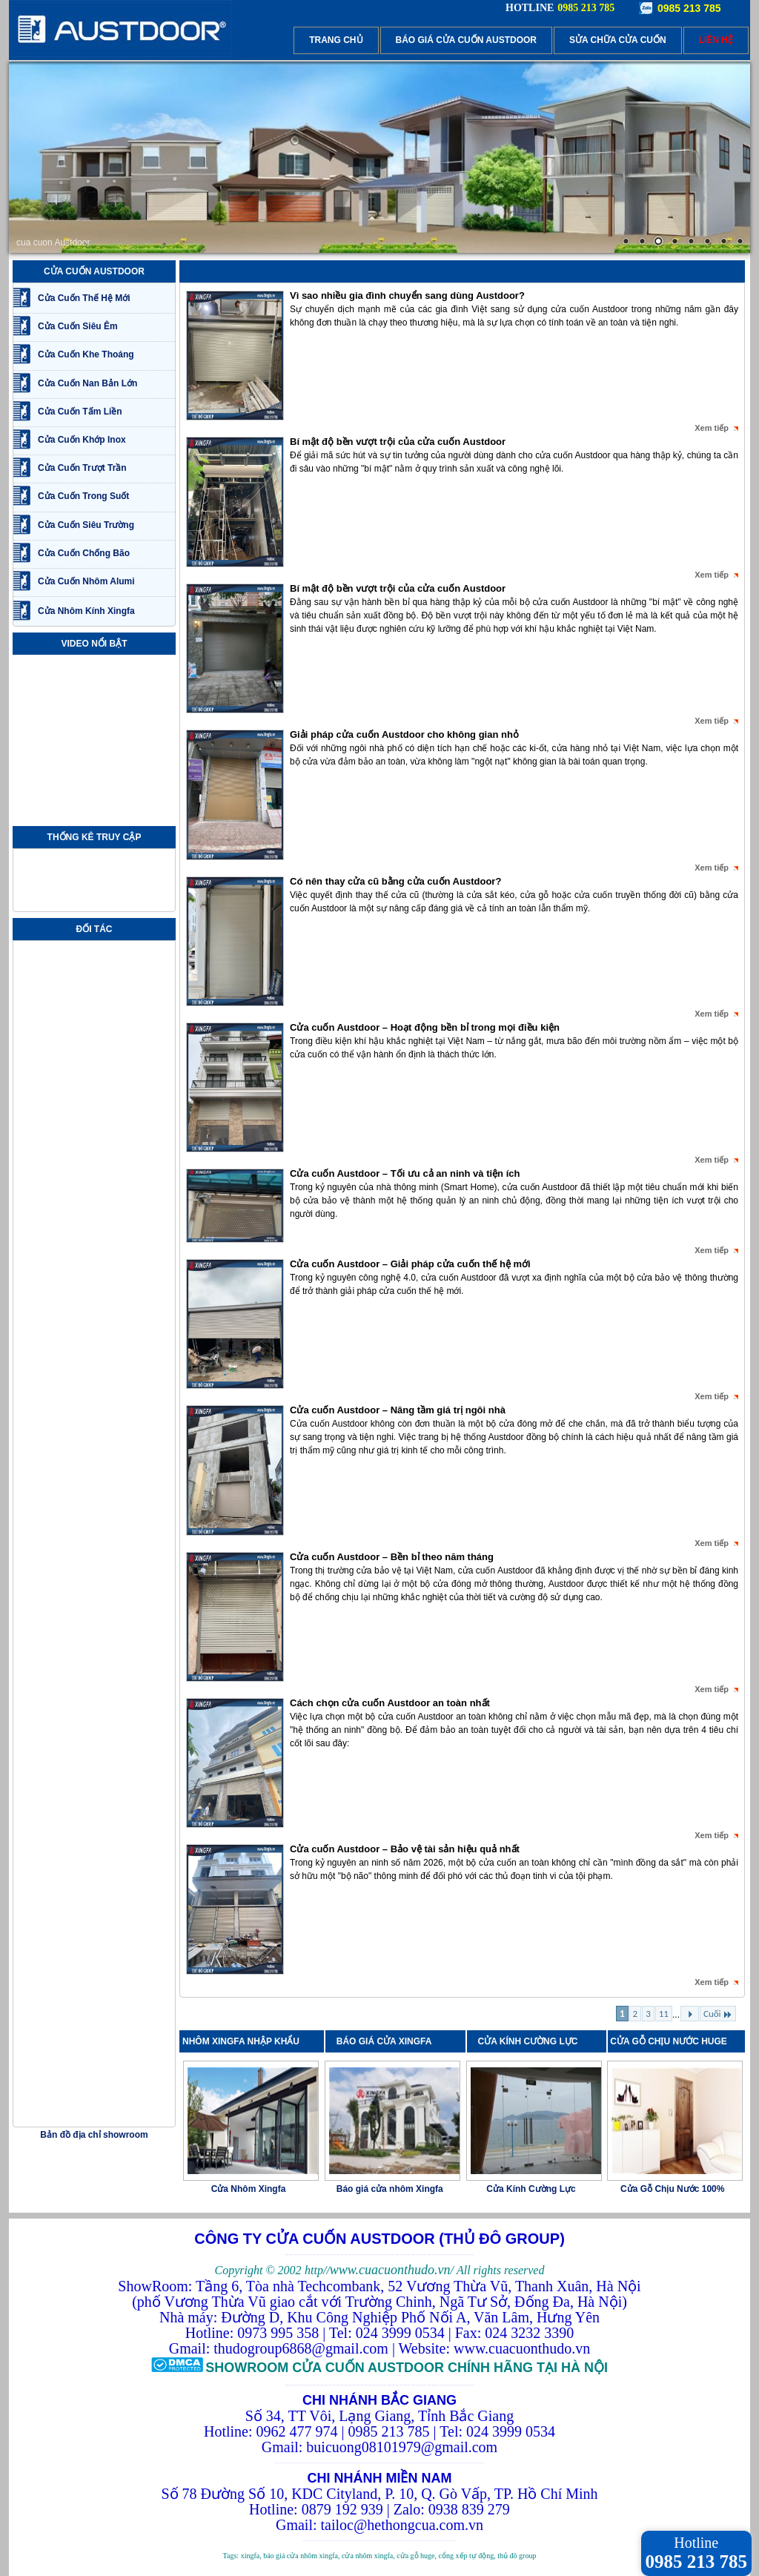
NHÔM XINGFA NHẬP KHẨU (240, 2041)
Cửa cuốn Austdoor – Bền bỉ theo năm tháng (392, 1556)
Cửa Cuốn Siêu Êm (78, 326)
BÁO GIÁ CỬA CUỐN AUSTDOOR (466, 40)
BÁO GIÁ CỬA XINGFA (389, 2041)
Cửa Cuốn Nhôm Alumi (86, 581)
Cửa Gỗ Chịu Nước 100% (672, 2189)
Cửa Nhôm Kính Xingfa (86, 611)
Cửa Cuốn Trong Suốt (83, 496)
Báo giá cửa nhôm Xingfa (390, 2189)
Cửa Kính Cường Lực (530, 2189)
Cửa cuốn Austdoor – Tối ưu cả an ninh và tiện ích (405, 1173)
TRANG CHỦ (335, 40)
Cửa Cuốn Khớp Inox (82, 440)
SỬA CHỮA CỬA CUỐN (617, 40)
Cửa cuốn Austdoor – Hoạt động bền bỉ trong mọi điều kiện (425, 1027)
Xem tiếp (712, 427)
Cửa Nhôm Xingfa (248, 2189)
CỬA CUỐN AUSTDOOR (94, 271)
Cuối (717, 2014)
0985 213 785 (689, 8)
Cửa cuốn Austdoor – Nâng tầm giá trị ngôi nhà (398, 1410)
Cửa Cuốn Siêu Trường (86, 525)
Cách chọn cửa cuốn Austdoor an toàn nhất (390, 1702)
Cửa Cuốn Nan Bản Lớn (87, 383)
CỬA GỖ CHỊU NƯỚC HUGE (668, 2041)
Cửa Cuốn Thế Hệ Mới (84, 298)
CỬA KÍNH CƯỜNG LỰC (532, 2041)
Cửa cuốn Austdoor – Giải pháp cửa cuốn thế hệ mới (410, 1263)
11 (664, 2013)
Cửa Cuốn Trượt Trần (82, 468)
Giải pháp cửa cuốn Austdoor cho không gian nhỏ (404, 734)
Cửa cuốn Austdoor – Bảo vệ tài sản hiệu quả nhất (405, 1849)
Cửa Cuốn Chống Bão (84, 553)
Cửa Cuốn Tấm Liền (80, 411)
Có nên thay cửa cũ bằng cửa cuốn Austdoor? (395, 881)
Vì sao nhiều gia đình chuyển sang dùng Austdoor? (407, 295)
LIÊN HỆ (716, 40)
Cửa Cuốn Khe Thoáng (86, 354)
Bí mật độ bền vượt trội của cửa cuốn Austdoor (398, 441)
